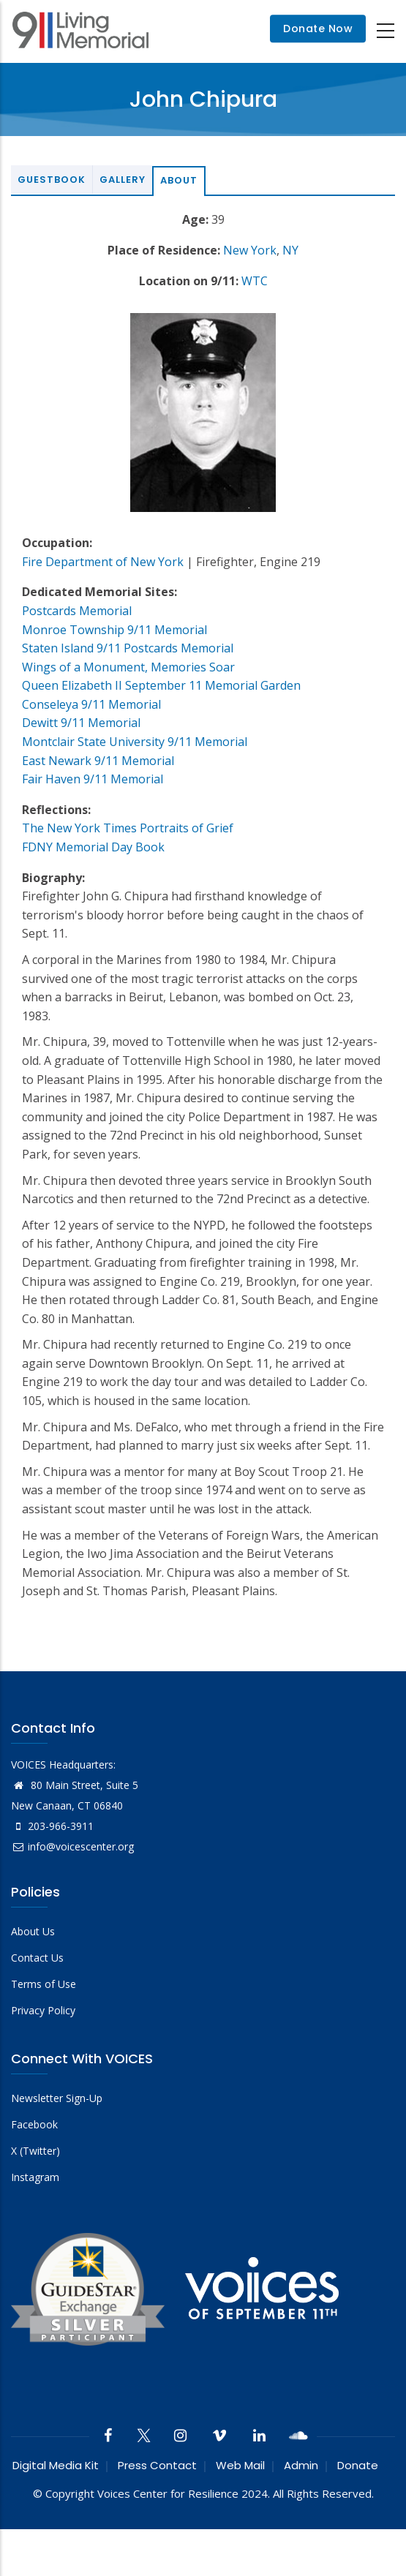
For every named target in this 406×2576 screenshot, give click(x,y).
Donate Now (318, 29)
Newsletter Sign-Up (56, 2098)
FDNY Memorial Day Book (93, 847)
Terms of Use (43, 1984)
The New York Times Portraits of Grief (127, 828)
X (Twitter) (35, 2151)
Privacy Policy (43, 2010)
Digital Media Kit (55, 2465)
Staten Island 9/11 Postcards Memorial (127, 648)
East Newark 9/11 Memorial (98, 761)
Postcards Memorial (77, 611)
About (179, 180)
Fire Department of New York (103, 562)
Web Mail (240, 2465)
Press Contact (157, 2465)
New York (250, 250)
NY (290, 250)
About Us (33, 1931)
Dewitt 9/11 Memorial (81, 723)
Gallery (122, 180)
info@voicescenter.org (72, 1846)
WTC (254, 281)
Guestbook (52, 180)
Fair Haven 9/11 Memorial (92, 779)
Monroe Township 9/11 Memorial (114, 630)
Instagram (35, 2177)
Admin (301, 2465)
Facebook (34, 2124)
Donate (357, 2465)
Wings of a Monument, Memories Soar (128, 667)
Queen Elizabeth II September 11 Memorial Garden (161, 685)
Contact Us (37, 1958)
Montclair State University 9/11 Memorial (134, 742)
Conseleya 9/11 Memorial (91, 704)
